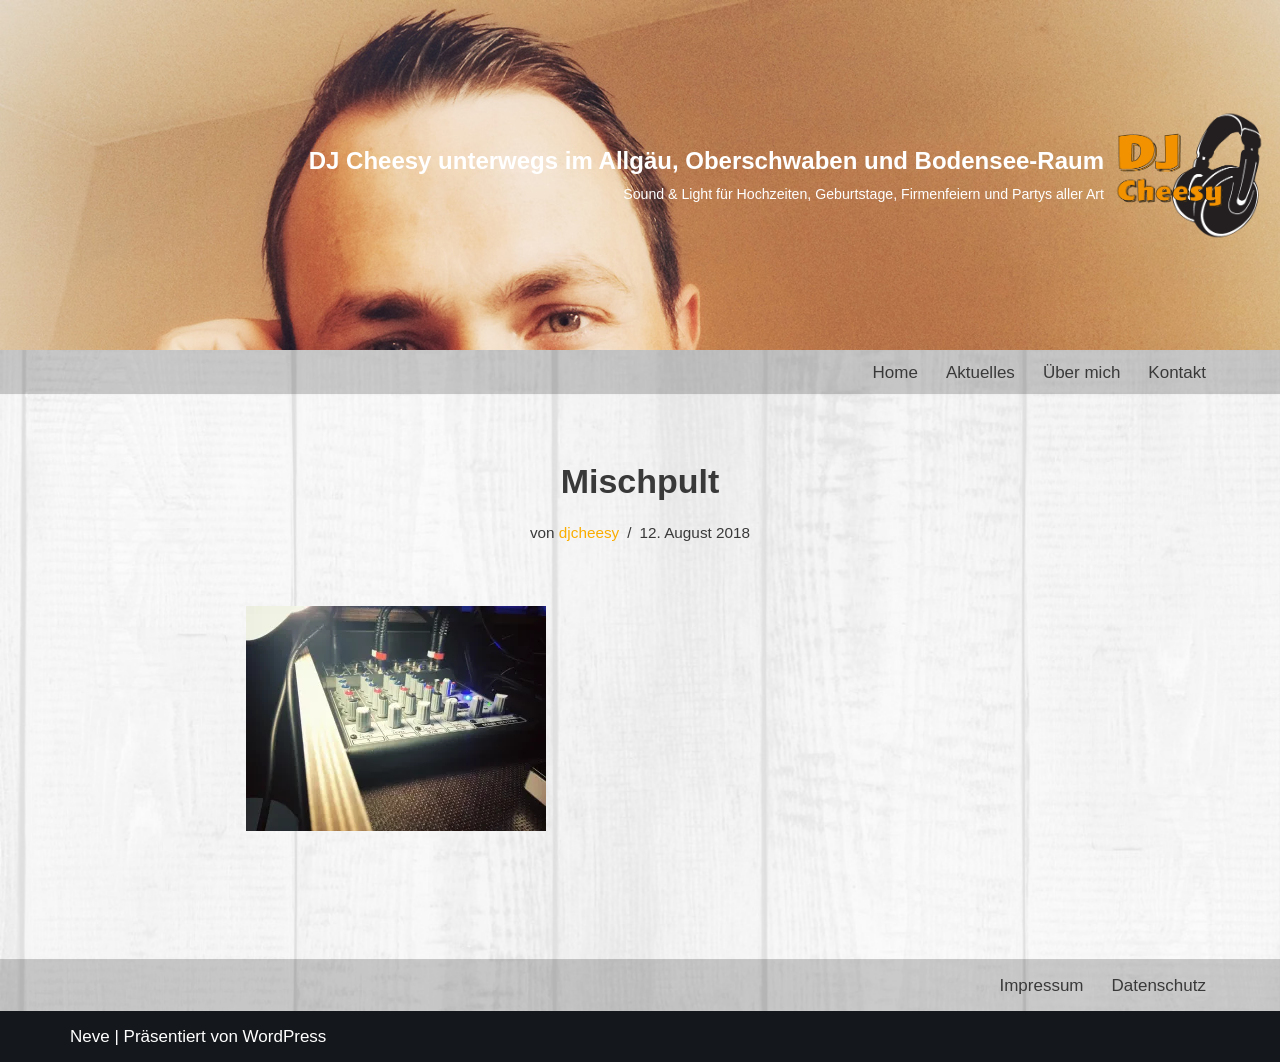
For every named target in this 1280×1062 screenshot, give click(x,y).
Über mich (1081, 372)
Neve (90, 1036)
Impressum (1041, 985)
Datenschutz (1159, 985)
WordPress (285, 1036)
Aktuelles (980, 372)
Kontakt (1177, 372)
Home (895, 372)
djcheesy (589, 532)
